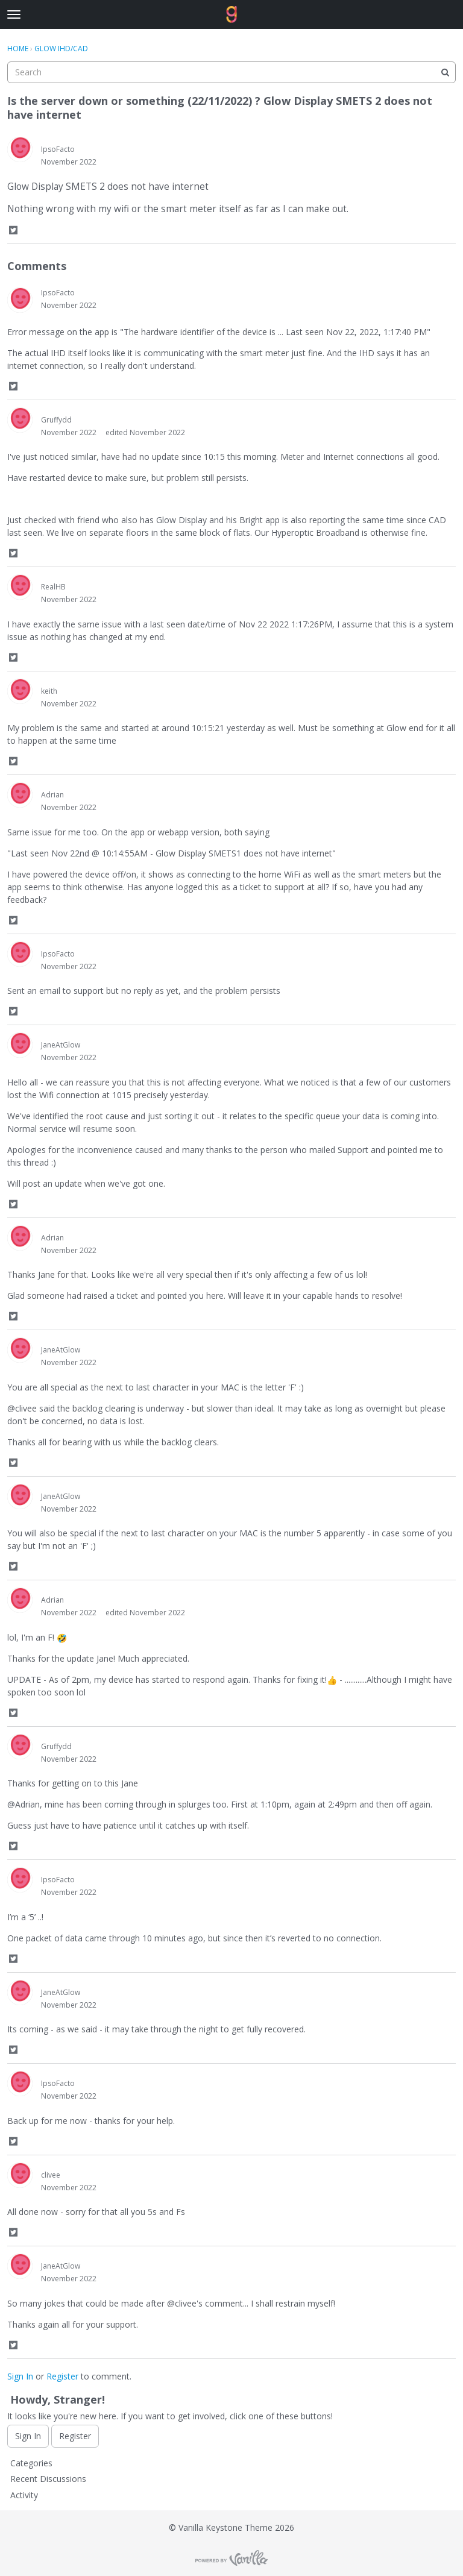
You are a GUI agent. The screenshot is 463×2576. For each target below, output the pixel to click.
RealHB (53, 587)
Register (62, 2376)
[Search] (445, 72)
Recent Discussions (48, 2478)
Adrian (52, 795)
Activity (24, 2495)
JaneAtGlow (60, 1045)
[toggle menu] (13, 14)
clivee (50, 2175)
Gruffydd (56, 420)
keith (49, 691)
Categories (31, 2463)
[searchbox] (231, 72)
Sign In (20, 2376)
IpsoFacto (58, 149)
